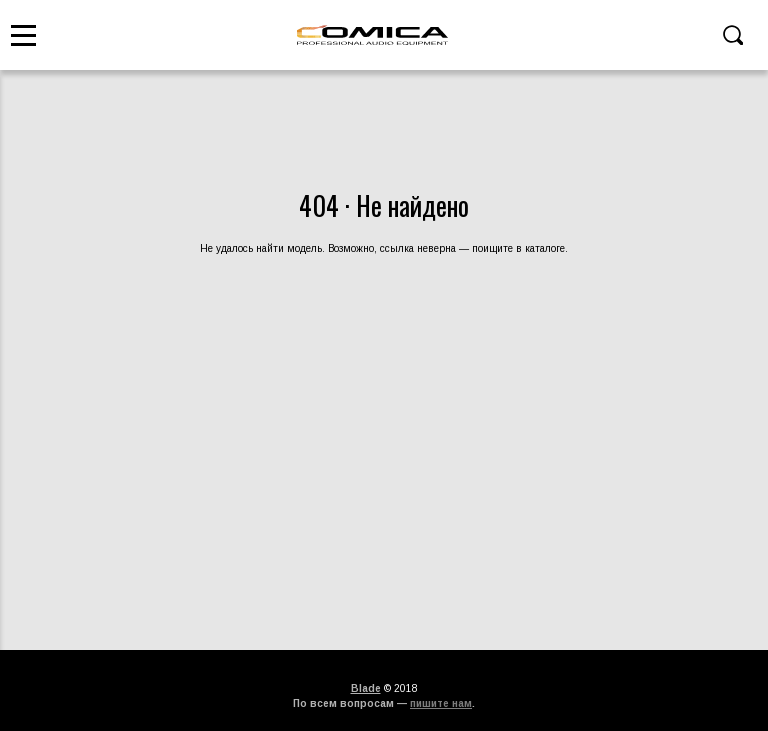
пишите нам (441, 703)
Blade (366, 688)
